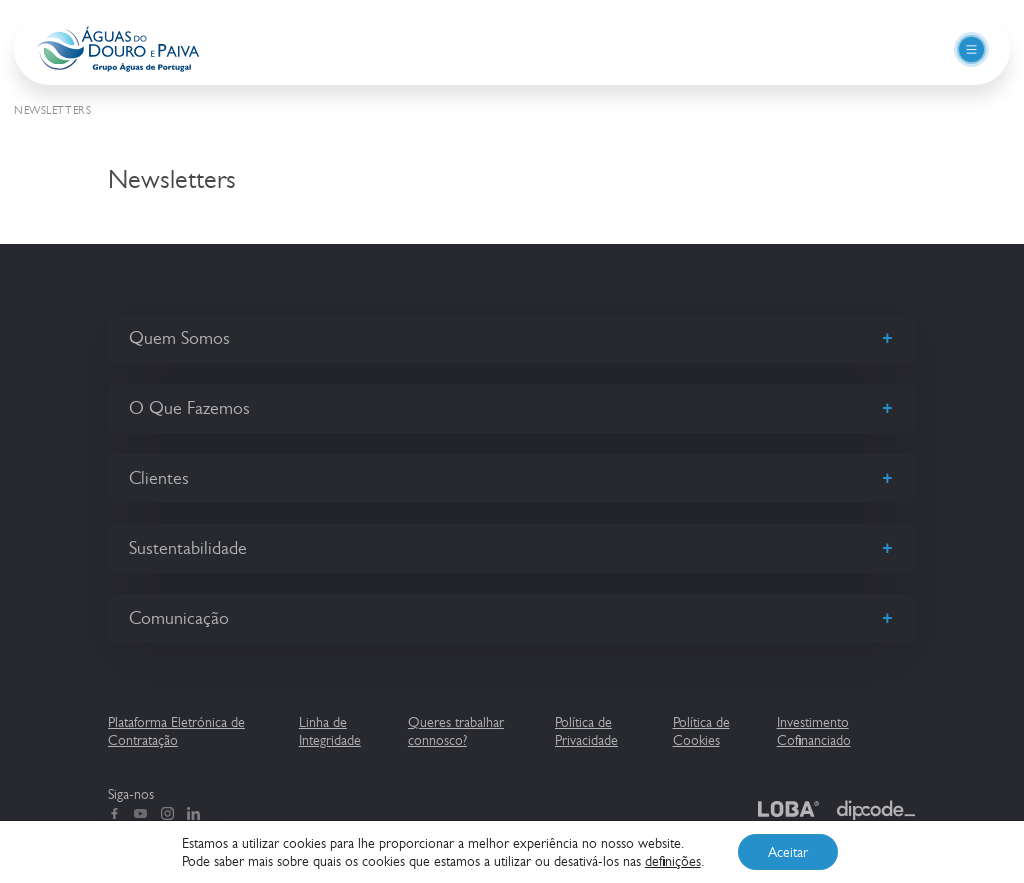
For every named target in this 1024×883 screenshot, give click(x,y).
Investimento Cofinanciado (814, 731)
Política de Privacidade (586, 731)
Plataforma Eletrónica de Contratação (176, 731)
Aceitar (788, 852)
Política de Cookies (701, 731)
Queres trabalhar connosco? (456, 731)
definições (673, 861)
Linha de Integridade (330, 731)
